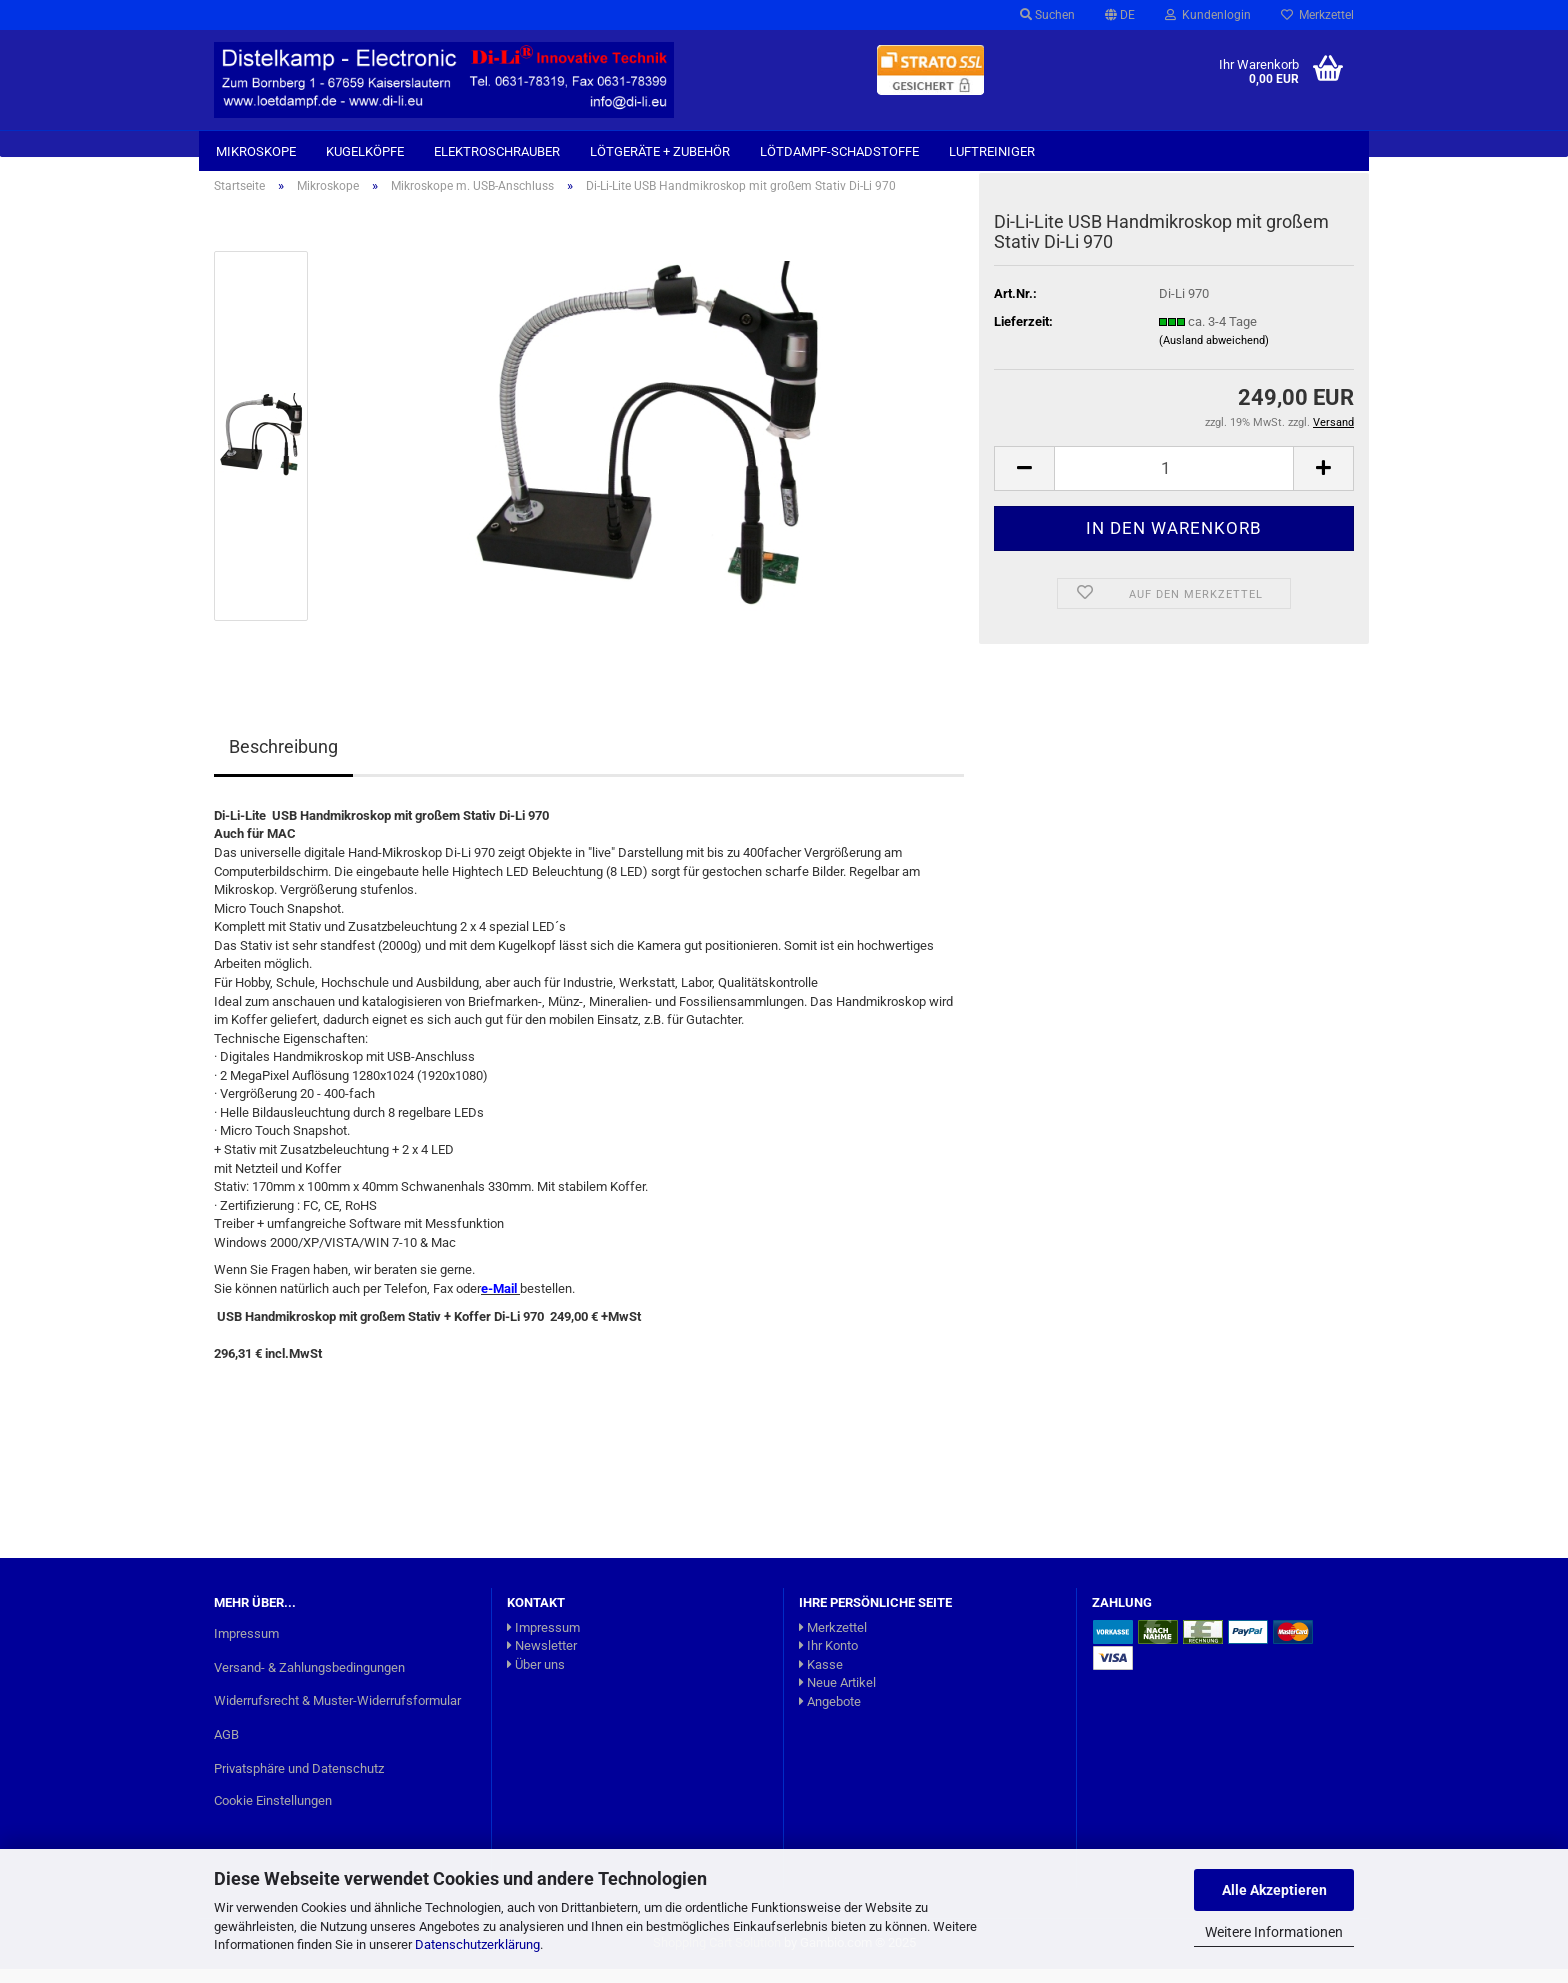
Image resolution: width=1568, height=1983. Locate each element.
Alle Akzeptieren (1274, 1890)
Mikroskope (256, 151)
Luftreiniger (992, 151)
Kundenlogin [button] (1208, 15)
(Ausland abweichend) (1214, 354)
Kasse (821, 1677)
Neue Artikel (837, 1696)
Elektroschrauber (497, 151)
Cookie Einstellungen (273, 1814)
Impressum (246, 1646)
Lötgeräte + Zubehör (660, 151)
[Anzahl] (1174, 482)
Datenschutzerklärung (477, 1944)
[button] (1120, 15)
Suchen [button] (1047, 15)
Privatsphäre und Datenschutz (299, 1782)
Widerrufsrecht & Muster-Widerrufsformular (337, 1714)
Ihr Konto (828, 1659)
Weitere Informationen (1274, 1932)
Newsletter (542, 1659)
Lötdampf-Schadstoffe (839, 151)
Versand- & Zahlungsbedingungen (309, 1680)
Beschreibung (283, 760)
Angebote (830, 1715)
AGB (226, 1748)
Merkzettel (1317, 15)
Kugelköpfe (365, 151)
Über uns (536, 1677)
